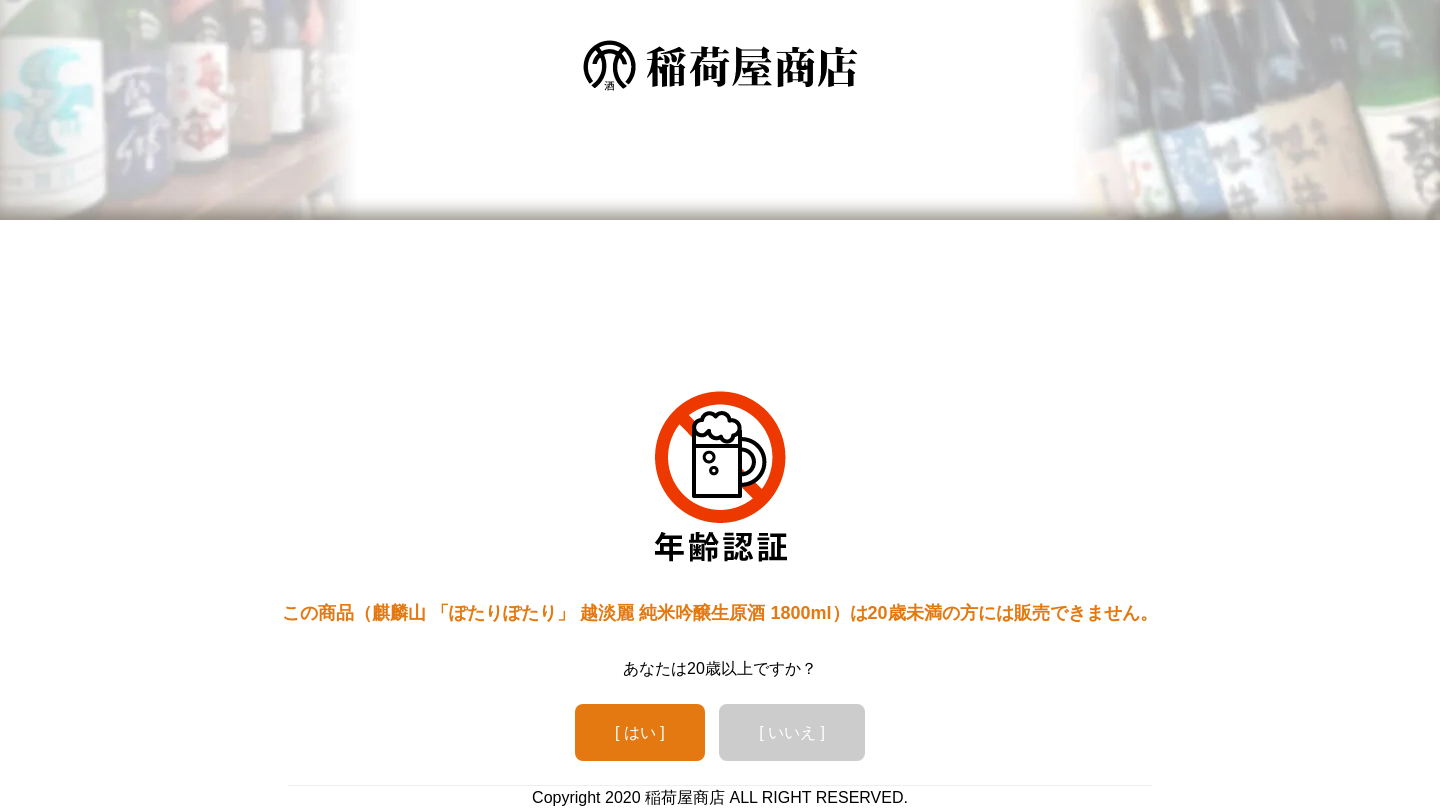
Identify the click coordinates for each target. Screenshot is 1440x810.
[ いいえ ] (792, 732)
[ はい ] (640, 732)
